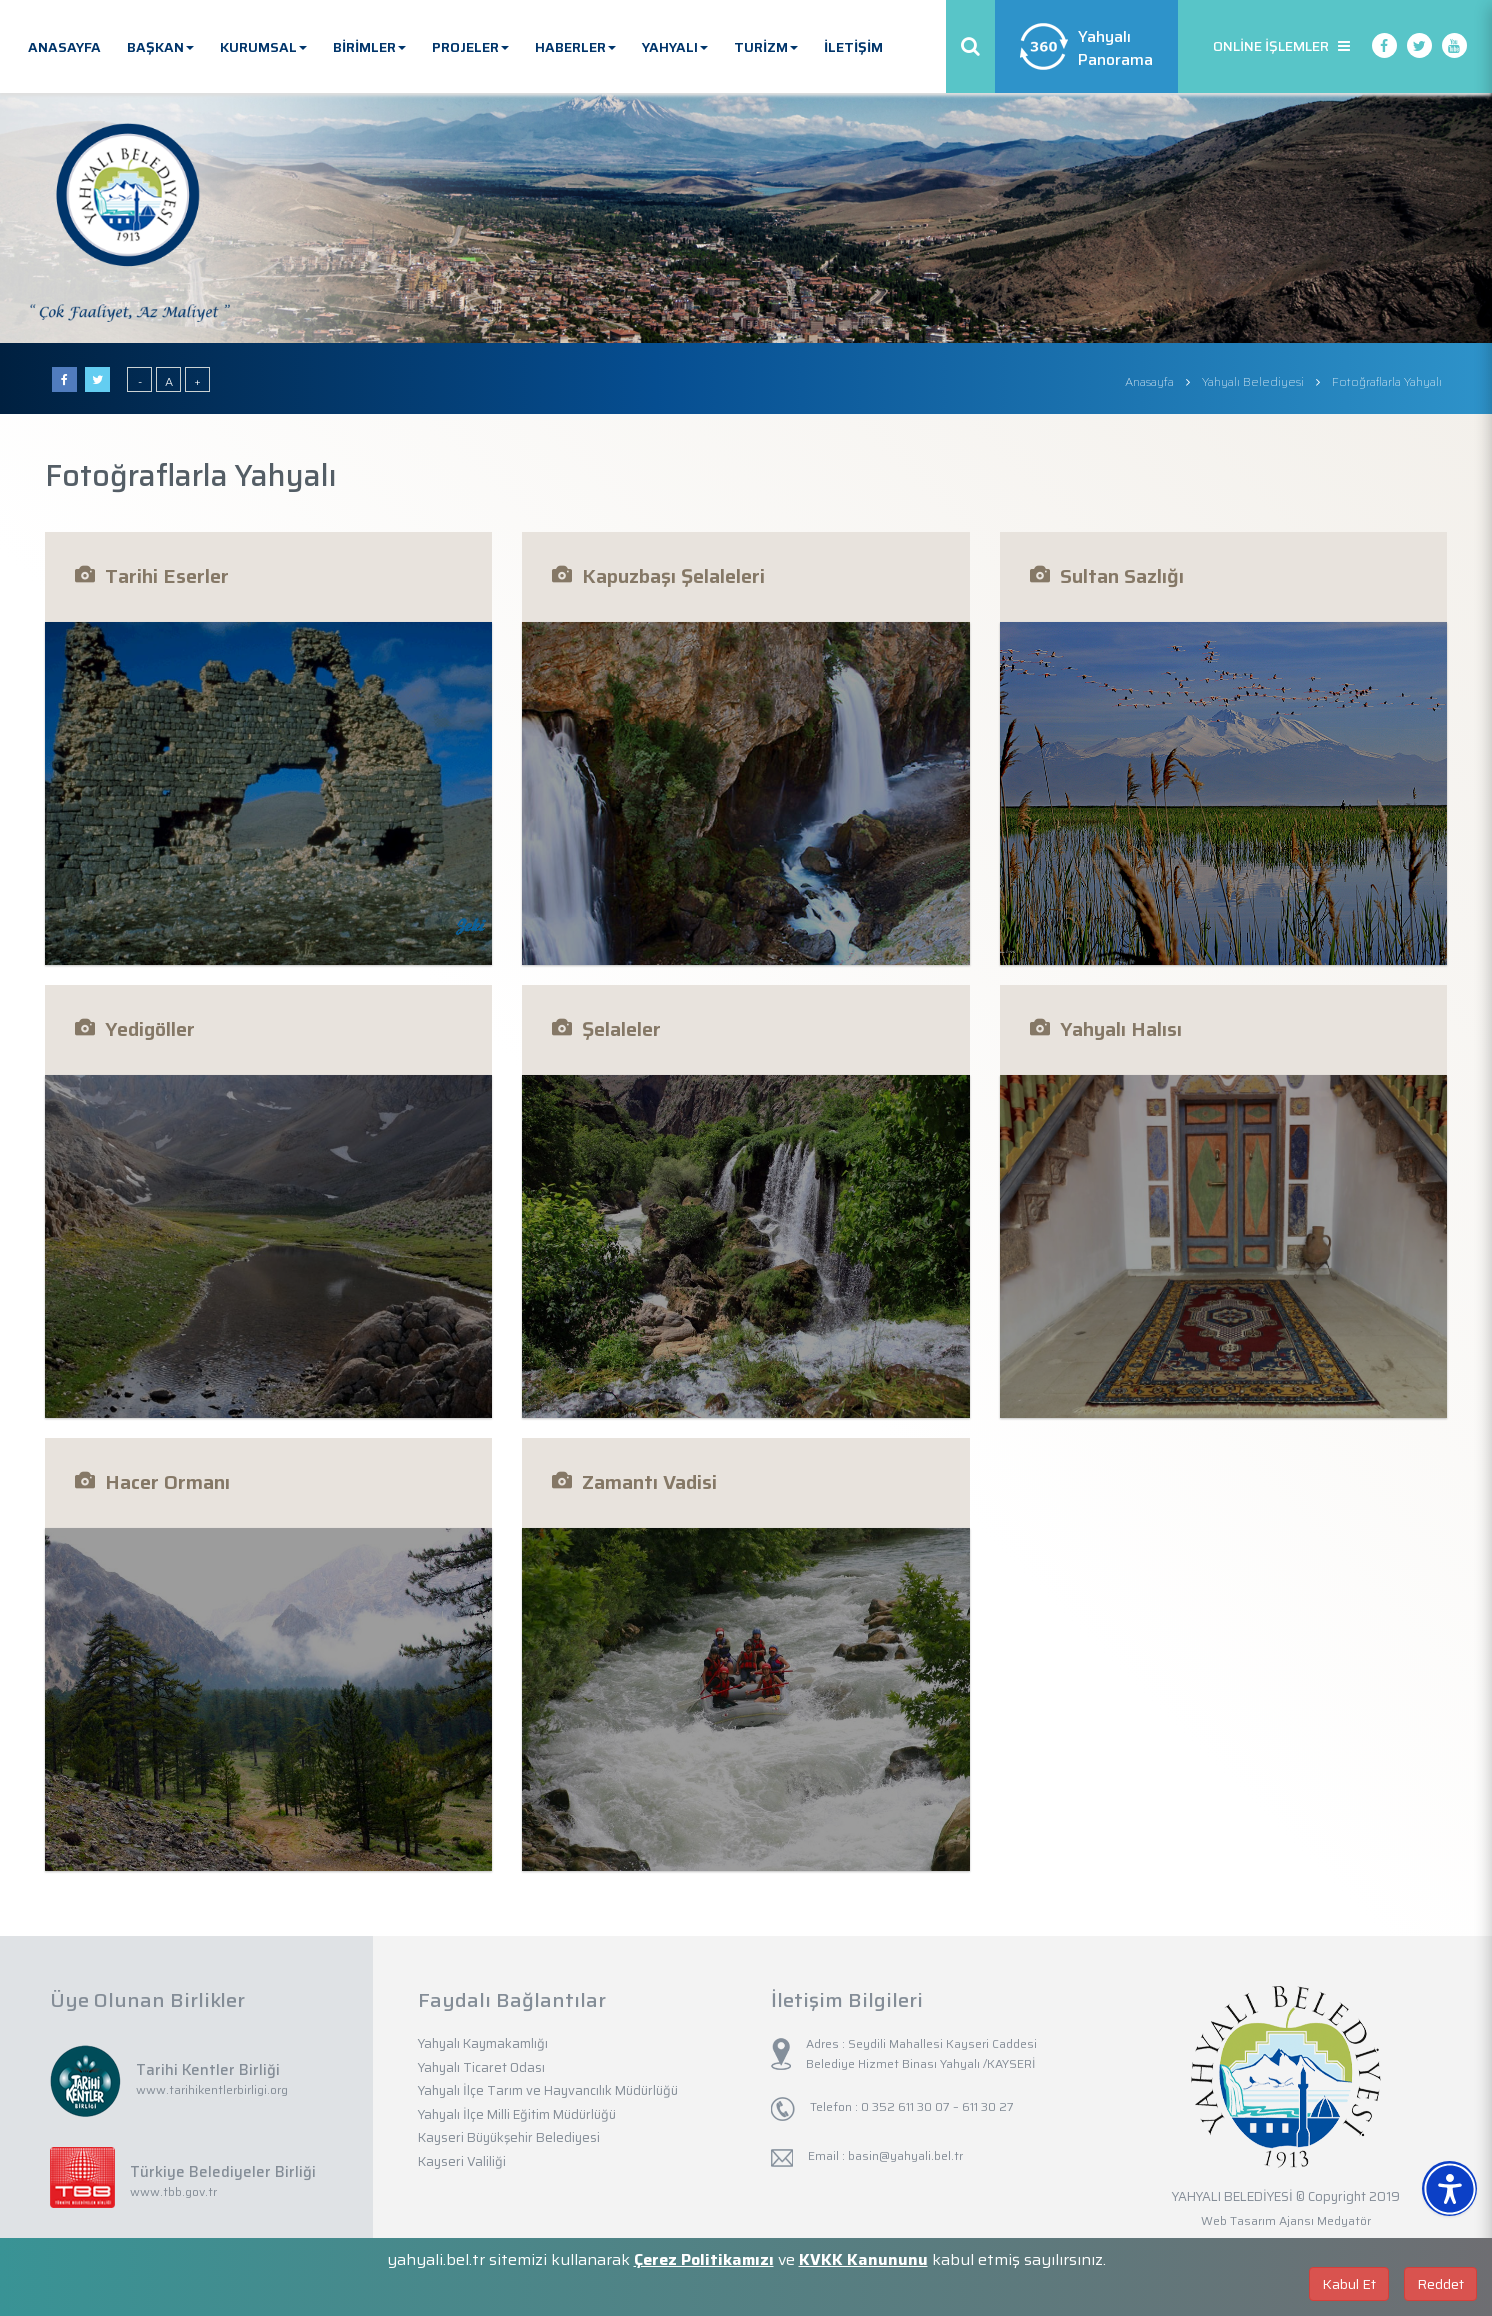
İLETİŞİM (853, 47)
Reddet (1440, 2284)
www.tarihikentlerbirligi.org (212, 2089)
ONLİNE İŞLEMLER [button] (1281, 46)
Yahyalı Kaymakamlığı (483, 2043)
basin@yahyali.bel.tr (905, 2155)
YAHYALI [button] (675, 47)
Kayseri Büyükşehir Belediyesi (509, 2137)
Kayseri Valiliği (462, 2161)
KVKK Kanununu (863, 2259)
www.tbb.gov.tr (173, 2191)
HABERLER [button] (575, 47)
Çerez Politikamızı (704, 2259)
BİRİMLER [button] (369, 47)
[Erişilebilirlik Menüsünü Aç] (1449, 2188)
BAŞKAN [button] (160, 47)
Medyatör (1344, 2220)
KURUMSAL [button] (263, 47)
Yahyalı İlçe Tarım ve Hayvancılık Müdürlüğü (548, 2090)
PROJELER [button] (470, 47)
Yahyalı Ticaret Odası (481, 2067)
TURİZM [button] (766, 47)
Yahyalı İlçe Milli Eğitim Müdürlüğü (517, 2114)
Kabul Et (1349, 2284)
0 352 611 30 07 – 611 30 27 (936, 2106)
